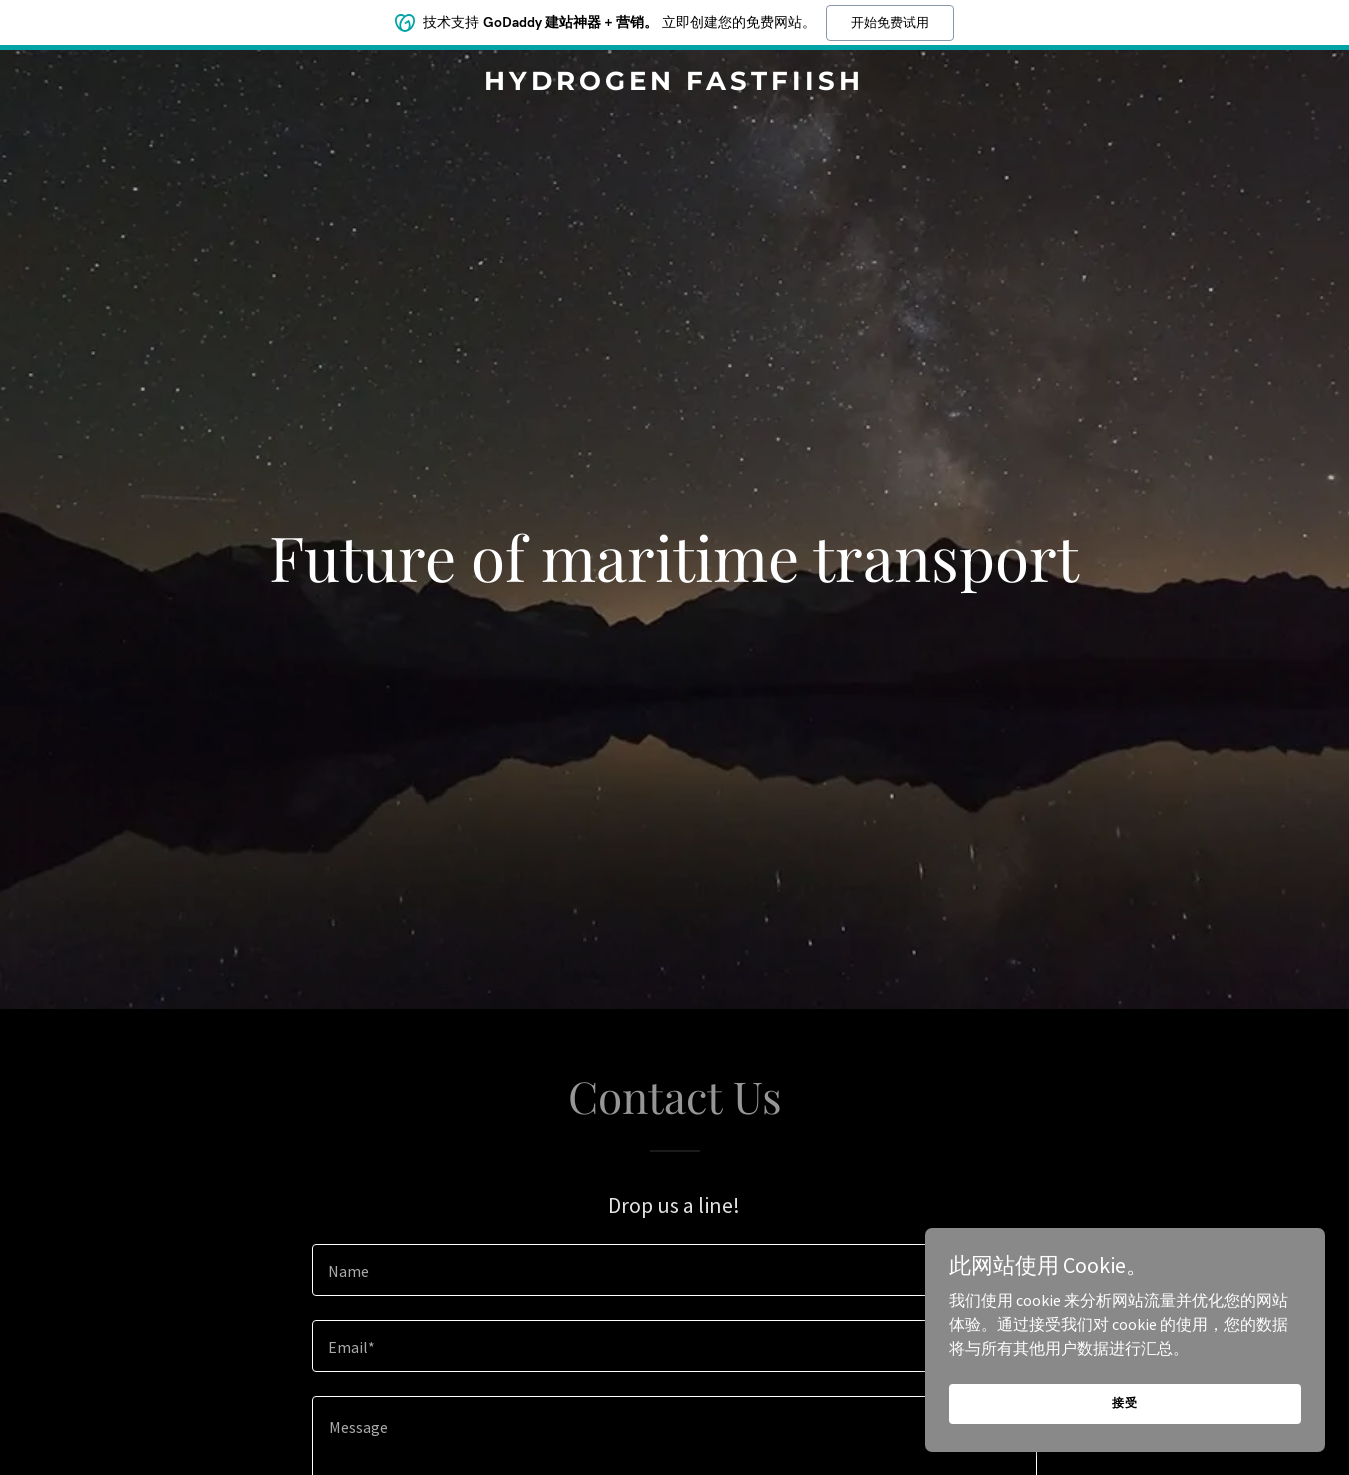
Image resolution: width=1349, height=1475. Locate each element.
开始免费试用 (890, 22)
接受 (1125, 1402)
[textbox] (674, 1270)
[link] (675, 84)
